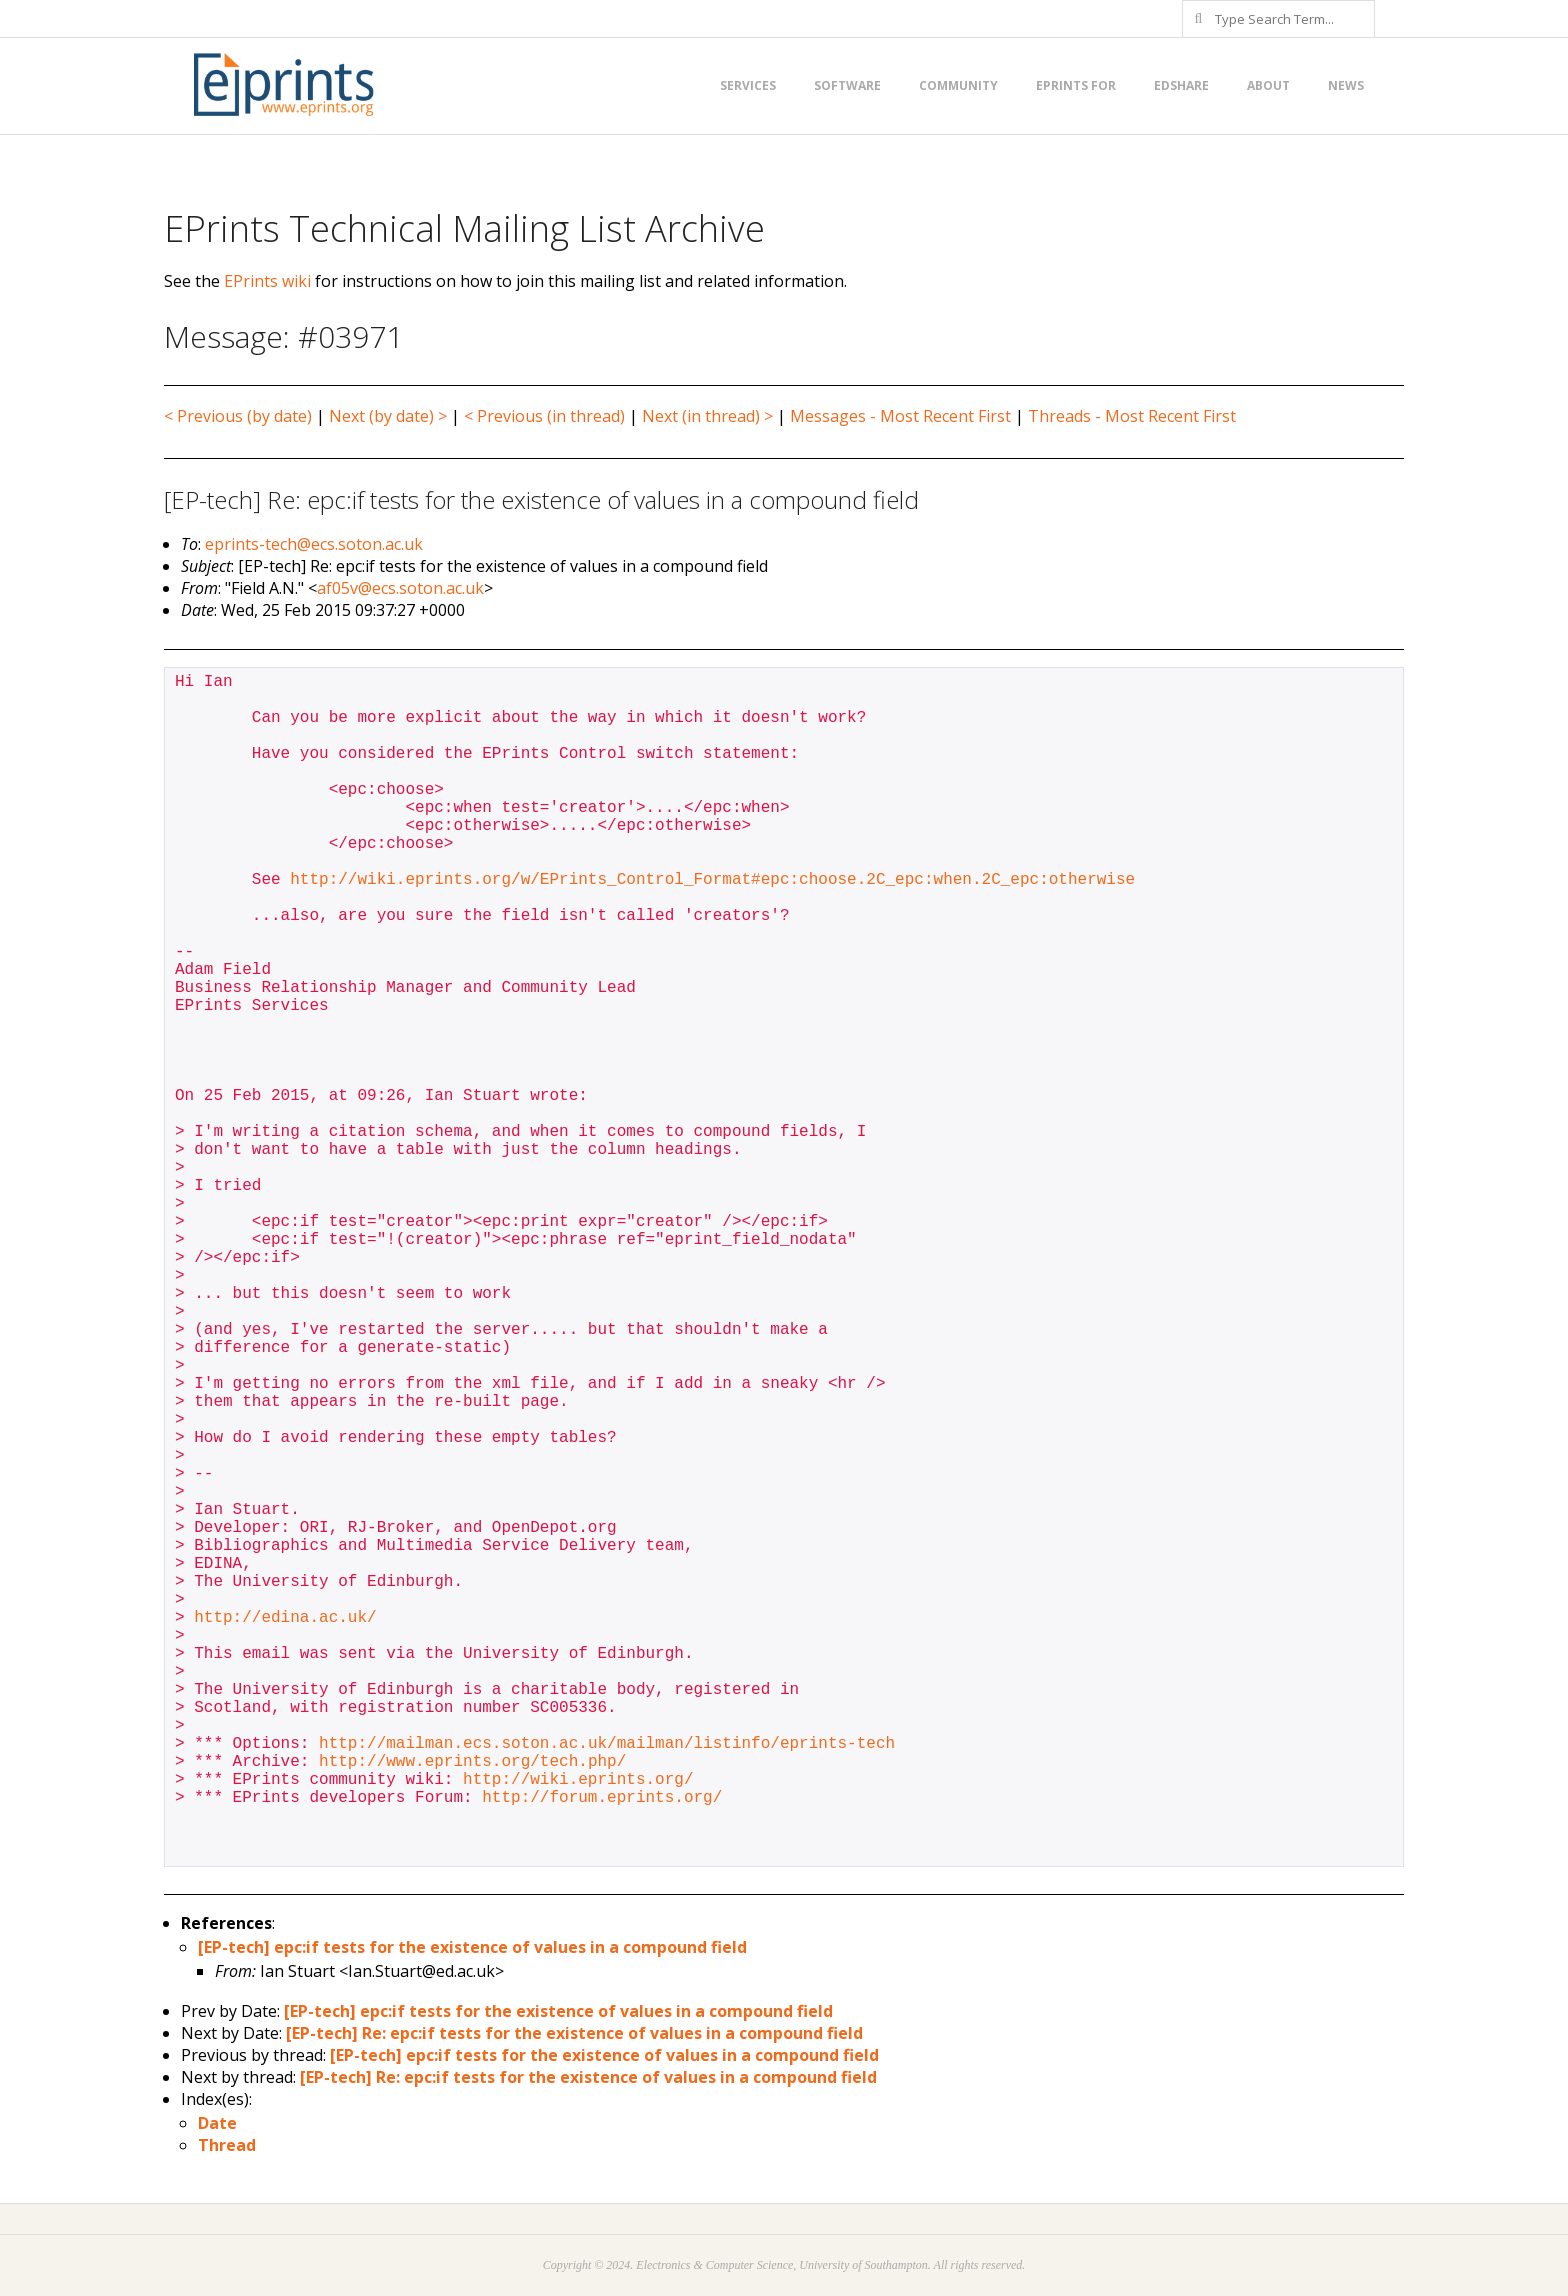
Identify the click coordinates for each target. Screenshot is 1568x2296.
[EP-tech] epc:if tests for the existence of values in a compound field (472, 1947)
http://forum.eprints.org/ (602, 1798)
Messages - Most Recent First (900, 416)
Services (748, 85)
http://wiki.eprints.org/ (578, 1780)
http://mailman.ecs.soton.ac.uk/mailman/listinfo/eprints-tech (607, 1744)
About (1268, 85)
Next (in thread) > (707, 416)
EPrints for (1076, 85)
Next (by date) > (388, 416)
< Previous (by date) (238, 416)
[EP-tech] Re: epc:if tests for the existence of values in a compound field (574, 2033)
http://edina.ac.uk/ (285, 1618)
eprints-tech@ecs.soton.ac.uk (314, 544)
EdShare (1181, 85)
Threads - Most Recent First (1132, 416)
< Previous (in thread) (544, 416)
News (1346, 85)
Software (847, 85)
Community (958, 85)
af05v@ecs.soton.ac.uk (400, 588)
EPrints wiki (267, 281)
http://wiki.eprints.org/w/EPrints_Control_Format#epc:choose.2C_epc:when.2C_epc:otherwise (712, 880)
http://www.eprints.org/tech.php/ (472, 1762)
